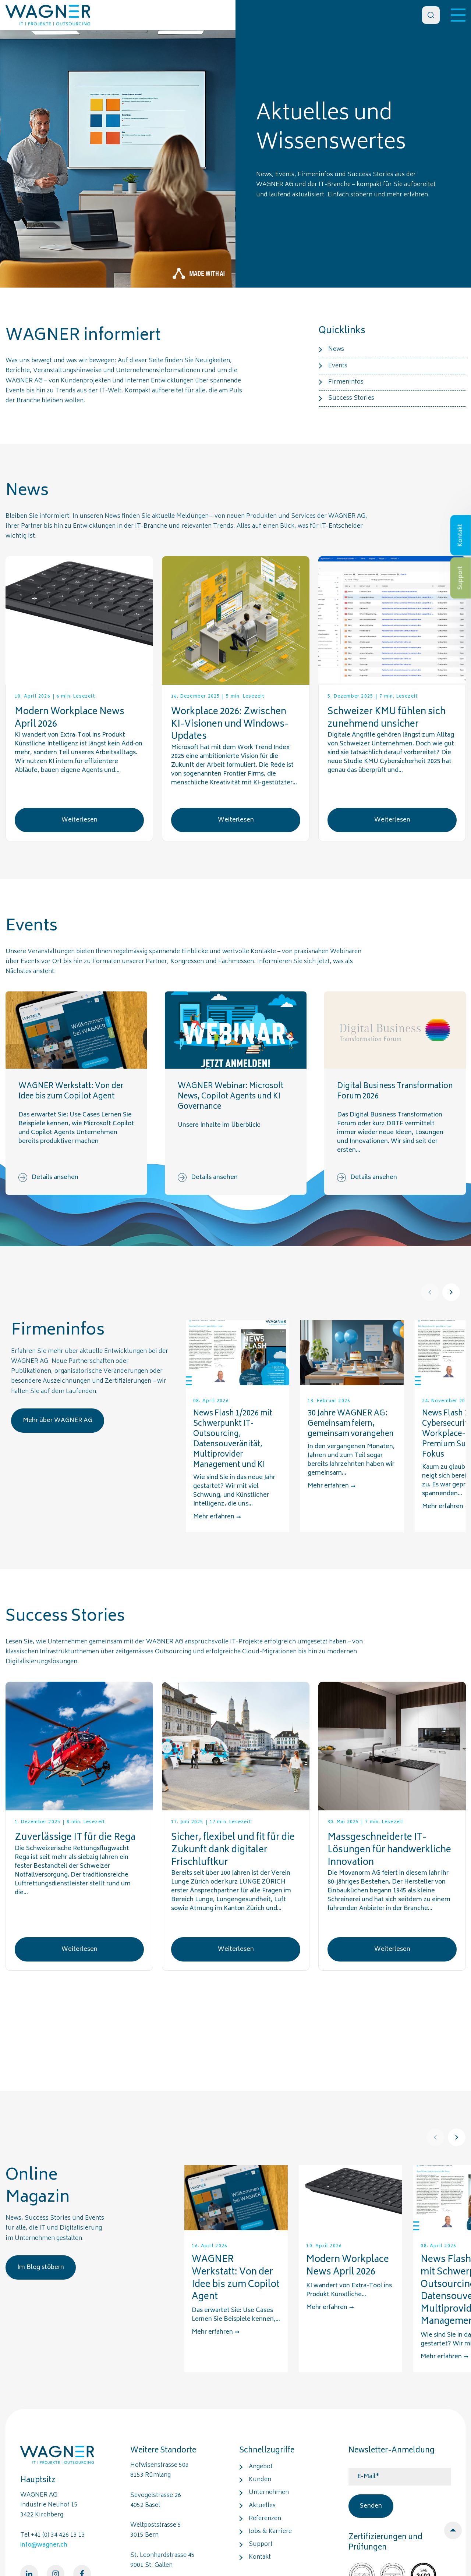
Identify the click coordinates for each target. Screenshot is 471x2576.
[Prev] (430, 1292)
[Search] (431, 15)
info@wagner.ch (43, 2545)
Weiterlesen (79, 820)
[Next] (451, 1292)
